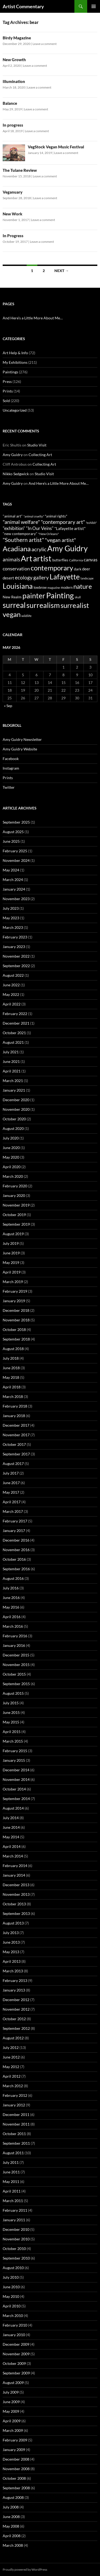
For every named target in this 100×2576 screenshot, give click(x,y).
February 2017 (15, 1521)
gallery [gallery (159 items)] (41, 577)
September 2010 (16, 2258)
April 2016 (12, 1616)
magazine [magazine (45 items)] (53, 587)
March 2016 (13, 1626)
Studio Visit (36, 445)
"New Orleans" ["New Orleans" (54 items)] (48, 534)
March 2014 (13, 1856)
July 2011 (11, 2162)
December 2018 (16, 1310)
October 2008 (14, 2478)
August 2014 (13, 1808)
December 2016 (16, 1540)
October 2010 (14, 2248)
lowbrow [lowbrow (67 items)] (40, 587)
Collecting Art (40, 454)
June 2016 (11, 1597)
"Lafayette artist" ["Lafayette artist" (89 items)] (70, 528)
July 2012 (11, 2047)
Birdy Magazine (17, 37)
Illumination (14, 81)
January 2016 (14, 1645)
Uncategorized (15, 410)
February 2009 (15, 2440)
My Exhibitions (15, 362)
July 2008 (11, 2507)
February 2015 (15, 1750)
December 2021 (16, 1023)
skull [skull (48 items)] (78, 597)
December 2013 (16, 1884)
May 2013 (11, 1951)
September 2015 (16, 1683)
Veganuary (12, 192)
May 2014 (11, 1837)
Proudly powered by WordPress (25, 2569)
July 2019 (11, 1243)
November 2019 (16, 1205)
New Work (12, 213)
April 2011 (12, 2191)
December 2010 (16, 2229)
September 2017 (16, 1454)
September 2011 (16, 2143)
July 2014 (11, 1817)
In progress (13, 125)
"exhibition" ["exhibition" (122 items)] (14, 528)
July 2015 (11, 1703)
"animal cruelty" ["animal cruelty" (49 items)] (33, 516)
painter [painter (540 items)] (33, 595)
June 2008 (11, 2516)
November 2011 (16, 2124)
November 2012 (16, 2009)
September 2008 (16, 2488)
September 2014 (16, 1798)
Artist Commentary (23, 6)
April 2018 (12, 1387)
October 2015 (14, 1674)
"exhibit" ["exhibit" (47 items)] (91, 522)
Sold (6, 400)
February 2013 (15, 1980)
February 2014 (15, 1865)
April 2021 (12, 1071)
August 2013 (13, 1923)
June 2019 (11, 1253)
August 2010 (13, 2267)
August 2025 (13, 831)
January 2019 (14, 1301)
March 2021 (13, 1080)
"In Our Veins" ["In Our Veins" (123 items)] (40, 528)
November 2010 (16, 2239)
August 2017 (13, 1463)
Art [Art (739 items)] (26, 558)
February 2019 (15, 1291)
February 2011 (15, 2210)
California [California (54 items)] (76, 560)
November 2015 (16, 1664)
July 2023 (11, 908)
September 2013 (16, 1913)
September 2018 (16, 1339)
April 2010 (12, 2306)
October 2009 (14, 2363)
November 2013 (16, 1894)
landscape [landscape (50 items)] (87, 578)
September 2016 (16, 1569)
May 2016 (11, 1607)
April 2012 (12, 2076)
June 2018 (11, 1368)
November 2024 (16, 860)
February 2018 (15, 1406)
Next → (61, 270)
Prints (8, 391)
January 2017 (14, 1530)
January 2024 (14, 889)
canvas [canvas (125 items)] (90, 559)
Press (7, 381)
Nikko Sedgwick (16, 473)
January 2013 (14, 1990)
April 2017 (12, 1502)
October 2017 (14, 1444)
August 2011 (13, 2153)
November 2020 (16, 1109)
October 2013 (14, 1904)
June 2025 (11, 841)
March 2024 (13, 879)
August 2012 (13, 2038)
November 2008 (16, 2468)
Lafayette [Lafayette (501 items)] (65, 577)
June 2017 (11, 1482)
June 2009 (11, 2401)
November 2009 (16, 2354)
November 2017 (16, 1435)
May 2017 (11, 1492)
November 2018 (16, 1320)
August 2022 (13, 975)
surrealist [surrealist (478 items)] (75, 605)
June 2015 (11, 1712)
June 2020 (11, 1147)
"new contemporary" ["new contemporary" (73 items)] (20, 533)
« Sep (8, 705)
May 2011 (11, 2181)
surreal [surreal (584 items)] (14, 605)
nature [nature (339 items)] (82, 586)
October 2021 (14, 1032)
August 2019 (13, 1233)
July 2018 (11, 1358)
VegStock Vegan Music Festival (56, 146)
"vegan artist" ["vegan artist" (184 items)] (60, 540)
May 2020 (11, 1157)
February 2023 (15, 937)
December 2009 (16, 2344)
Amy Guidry (13, 454)
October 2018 (14, 1329)
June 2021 (11, 1061)
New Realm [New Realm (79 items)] (12, 597)
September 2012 (16, 2028)
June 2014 (11, 1827)
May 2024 (11, 870)
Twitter (9, 787)
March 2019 (13, 1281)
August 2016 (13, 1578)
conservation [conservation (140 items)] (16, 568)
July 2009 (11, 2392)
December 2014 (16, 1770)
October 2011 (14, 2133)
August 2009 (13, 2382)
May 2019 (11, 1262)
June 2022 (11, 985)
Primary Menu (93, 6)
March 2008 (13, 2545)
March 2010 (13, 2315)
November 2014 (16, 1779)
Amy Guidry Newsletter (22, 739)
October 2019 (14, 1214)
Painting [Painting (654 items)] (60, 595)
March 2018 (13, 1396)
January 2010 (14, 2334)
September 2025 (16, 822)
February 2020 (15, 1186)
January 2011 (14, 2220)
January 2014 (14, 1875)
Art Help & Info (15, 352)
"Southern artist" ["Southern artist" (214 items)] (23, 539)
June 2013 (11, 1942)
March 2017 (13, 1511)
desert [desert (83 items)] (8, 578)
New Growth (14, 59)
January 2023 (14, 946)
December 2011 (16, 2114)
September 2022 (16, 965)
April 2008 (12, 2535)
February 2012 (15, 2095)
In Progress (13, 235)
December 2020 (16, 1099)
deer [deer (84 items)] (86, 568)
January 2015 (14, 1760)
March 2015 (13, 1741)
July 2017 (11, 1473)
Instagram (11, 768)
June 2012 (11, 2057)
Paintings (10, 372)
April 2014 (12, 1846)
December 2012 (16, 1999)
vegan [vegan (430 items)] (12, 614)
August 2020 (13, 1128)
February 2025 (15, 851)
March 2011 (13, 2200)
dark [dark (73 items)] (77, 569)
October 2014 (14, 1789)
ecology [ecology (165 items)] (24, 577)
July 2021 (11, 1052)
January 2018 (14, 1415)
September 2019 (16, 1224)
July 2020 (11, 1138)
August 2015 (13, 1693)
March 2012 (13, 2086)
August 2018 (13, 1348)
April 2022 (12, 1004)
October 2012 (14, 2018)
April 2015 (12, 1731)
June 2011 (11, 2172)
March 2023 (13, 927)
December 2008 (16, 2459)
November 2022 (16, 956)
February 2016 (15, 1636)
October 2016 (14, 1559)
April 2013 (12, 1961)
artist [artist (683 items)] (42, 558)
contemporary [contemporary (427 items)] (52, 568)
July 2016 (11, 1588)
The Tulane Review (20, 170)
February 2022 (15, 1013)
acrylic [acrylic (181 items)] (38, 549)
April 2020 (12, 1166)
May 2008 (11, 2526)
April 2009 (12, 2421)
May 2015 (11, 1722)
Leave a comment (45, 44)
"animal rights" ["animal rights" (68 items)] (56, 516)
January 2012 (14, 2105)
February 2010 (15, 2325)
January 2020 (14, 1195)
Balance (10, 103)
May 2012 (11, 2066)
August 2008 (13, 2497)
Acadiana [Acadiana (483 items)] (17, 548)
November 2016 (16, 1549)
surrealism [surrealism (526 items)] (43, 605)
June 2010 (11, 2287)
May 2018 (11, 1377)
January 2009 (14, 2449)
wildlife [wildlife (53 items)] (26, 616)
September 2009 (16, 2373)
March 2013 (13, 1971)
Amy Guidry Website (20, 749)
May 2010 (11, 2296)
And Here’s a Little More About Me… (33, 318)
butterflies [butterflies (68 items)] (60, 560)
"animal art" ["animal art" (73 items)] (13, 516)
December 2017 (16, 1425)
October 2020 (14, 1119)
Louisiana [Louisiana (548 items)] (18, 586)
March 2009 (13, 2430)
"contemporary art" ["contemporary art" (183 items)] (63, 522)
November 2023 (16, 898)
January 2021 (14, 1090)
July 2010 (11, 2277)
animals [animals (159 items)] (11, 559)
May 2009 (11, 2411)
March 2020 (13, 1176)
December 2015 (16, 1655)
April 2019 (12, 1272)
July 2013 (11, 1932)
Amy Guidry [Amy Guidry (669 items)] (67, 548)
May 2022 (11, 994)
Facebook (11, 758)
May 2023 (11, 918)
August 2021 (13, 1042)
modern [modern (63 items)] (67, 587)
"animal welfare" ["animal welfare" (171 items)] (21, 522)
